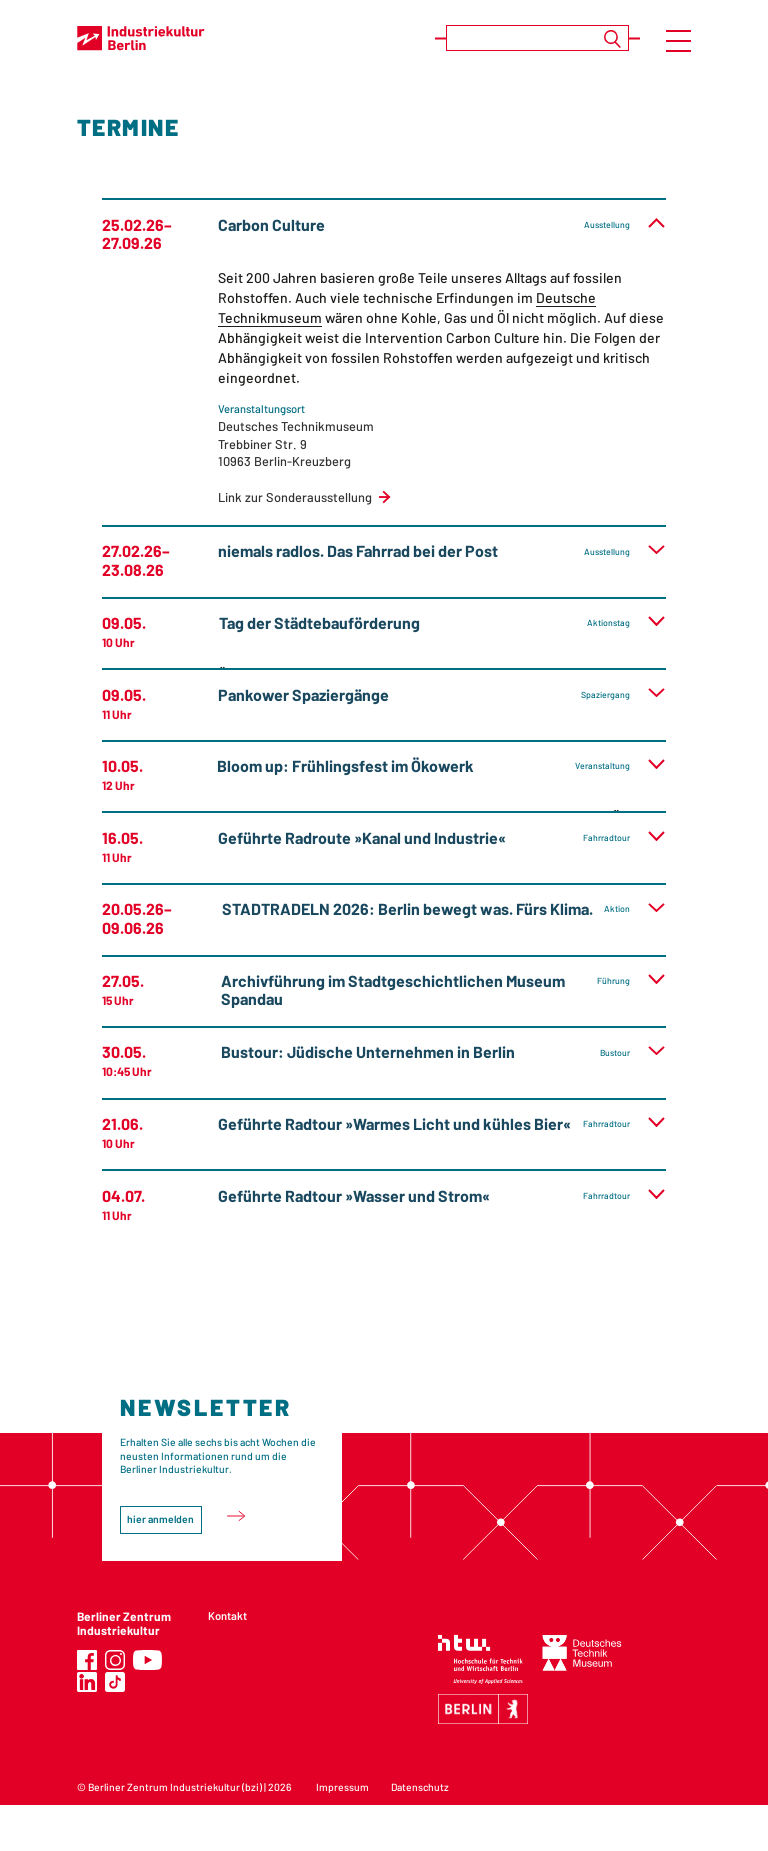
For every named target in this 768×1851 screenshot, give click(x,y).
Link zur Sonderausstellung (295, 497)
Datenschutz (420, 1787)
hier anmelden (160, 1519)
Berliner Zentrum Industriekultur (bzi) (175, 1787)
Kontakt (227, 1615)
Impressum (342, 1787)
